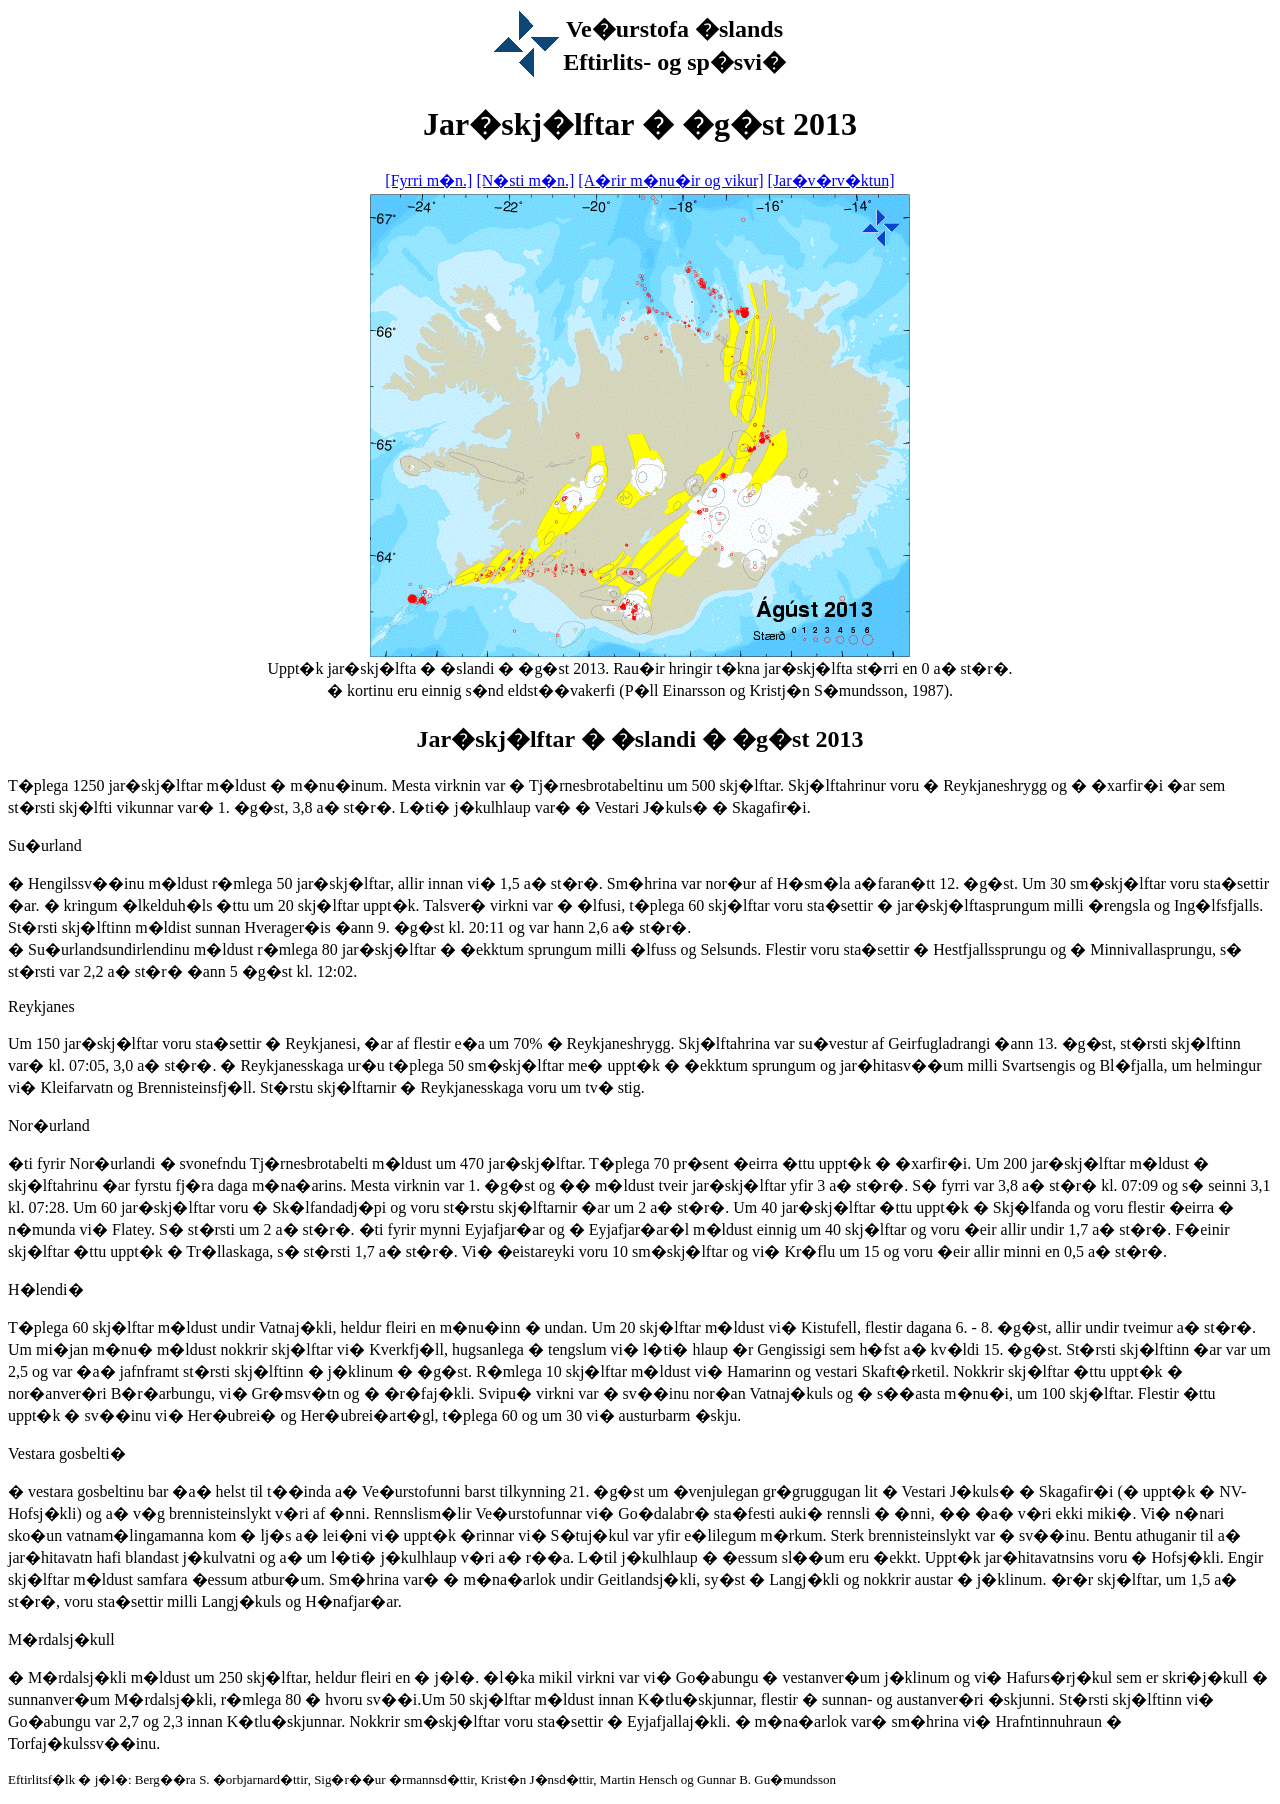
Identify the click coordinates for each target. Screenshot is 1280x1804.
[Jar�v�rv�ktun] (831, 180)
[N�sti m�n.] (525, 180)
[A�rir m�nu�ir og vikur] (670, 180)
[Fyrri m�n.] (428, 180)
